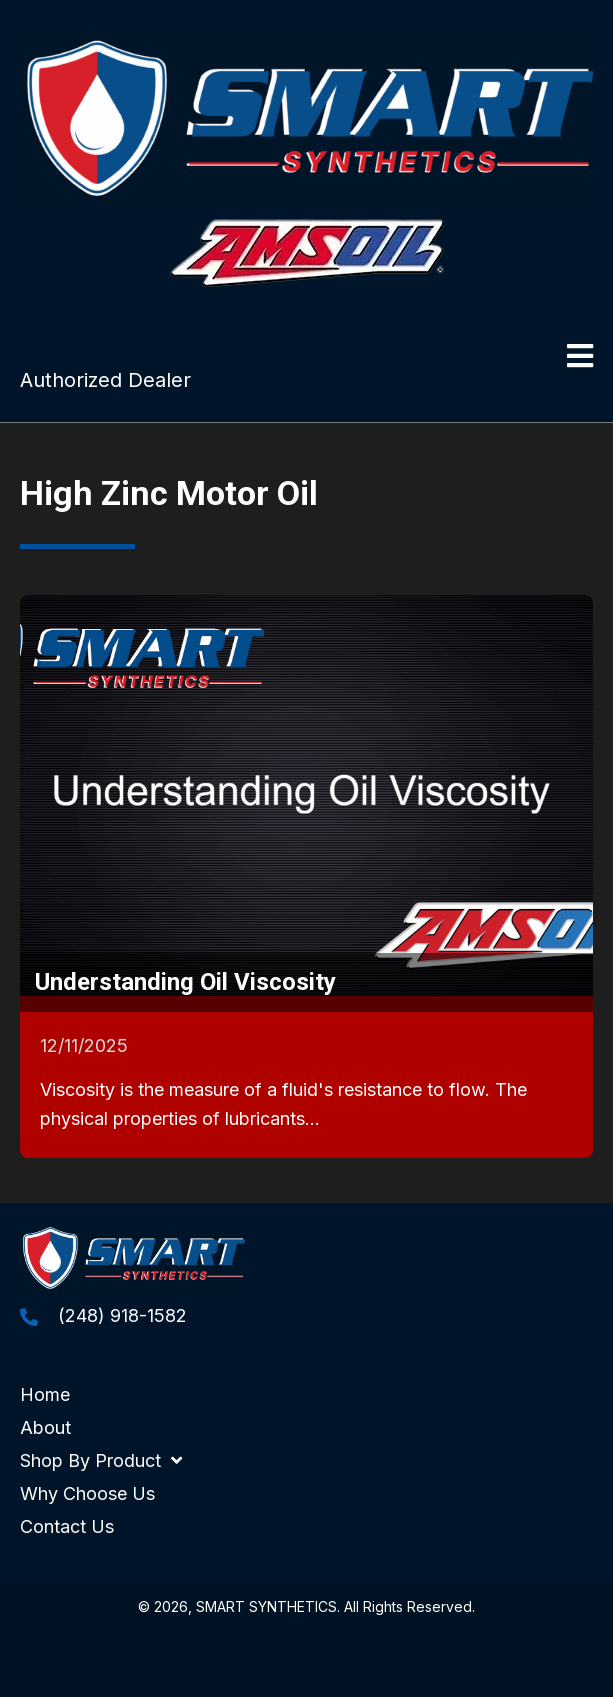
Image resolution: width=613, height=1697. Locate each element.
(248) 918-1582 (122, 1315)
